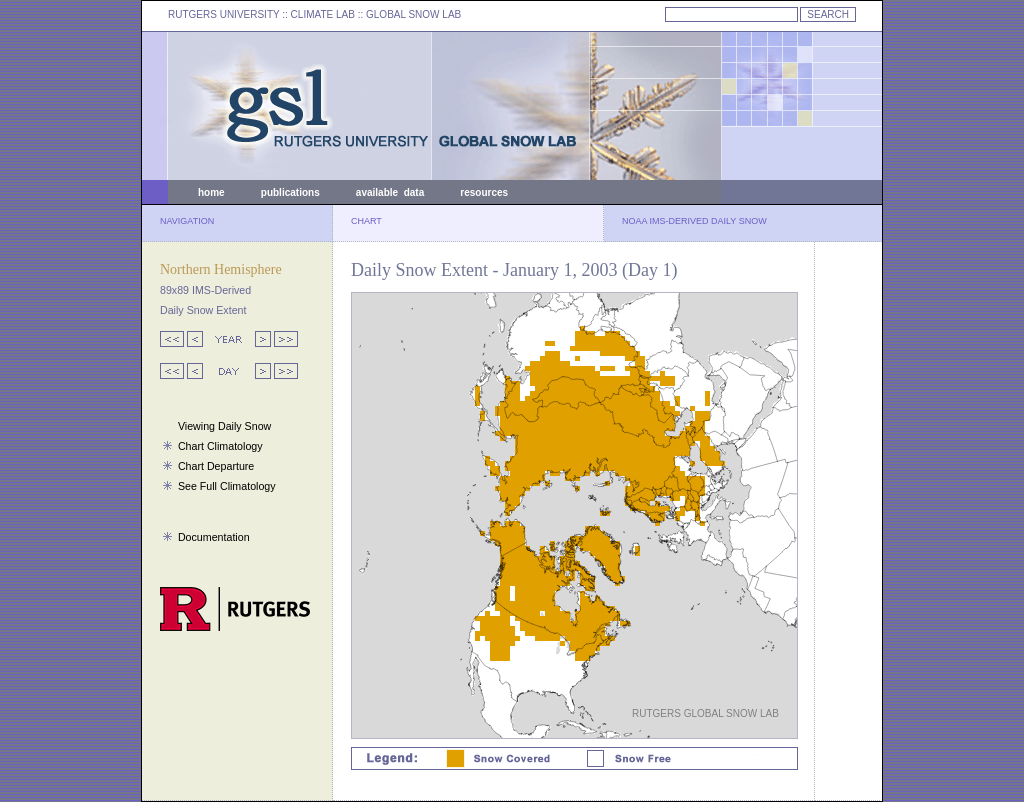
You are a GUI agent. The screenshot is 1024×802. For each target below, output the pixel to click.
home (211, 192)
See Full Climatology (227, 486)
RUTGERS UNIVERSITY (224, 14)
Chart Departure (216, 466)
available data (390, 192)
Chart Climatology (220, 446)
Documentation (214, 537)
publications (290, 192)
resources (484, 192)
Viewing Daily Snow (224, 426)
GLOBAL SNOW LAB (413, 14)
